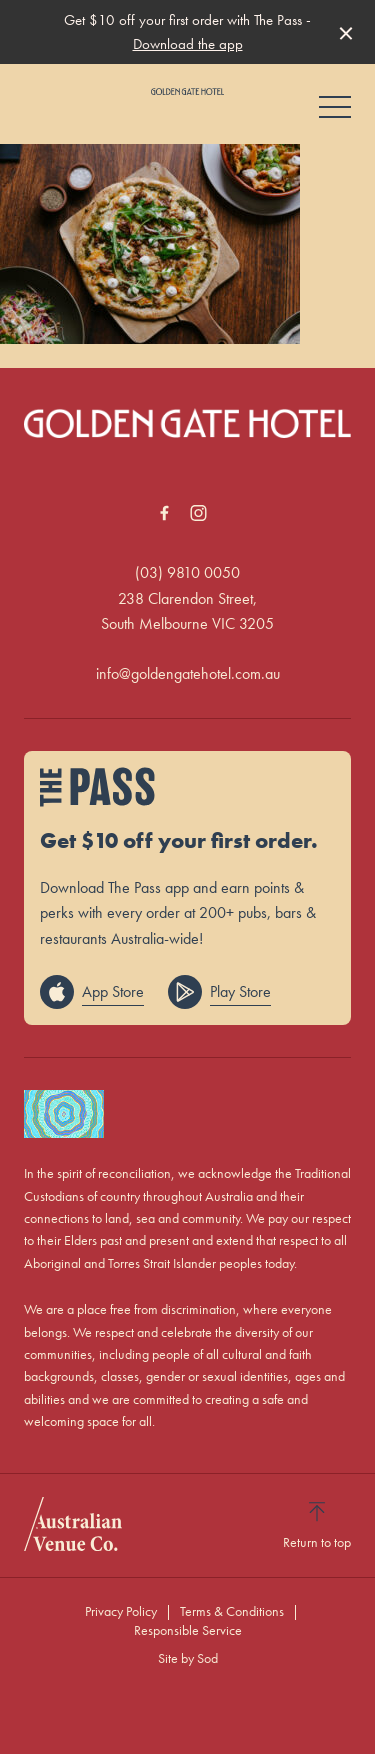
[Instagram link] (199, 513)
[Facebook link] (165, 513)
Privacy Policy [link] (121, 1611)
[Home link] (187, 91)
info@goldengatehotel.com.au (188, 673)
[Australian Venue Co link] (73, 1524)
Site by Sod (188, 1658)
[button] (335, 112)
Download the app (188, 44)
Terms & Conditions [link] (232, 1611)
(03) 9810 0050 (187, 572)
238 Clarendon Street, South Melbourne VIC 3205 (187, 611)
